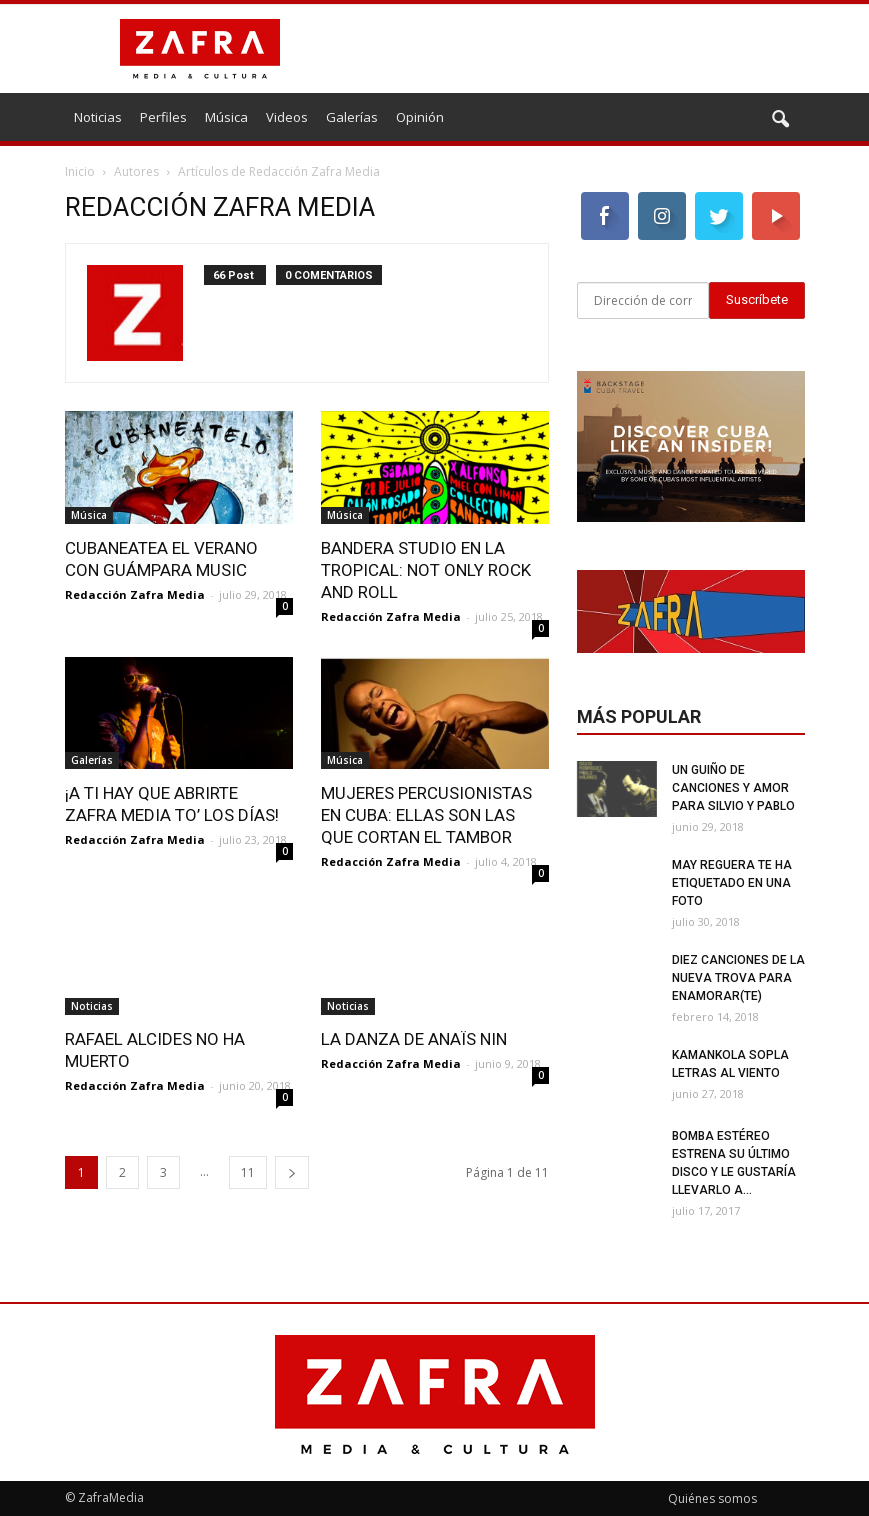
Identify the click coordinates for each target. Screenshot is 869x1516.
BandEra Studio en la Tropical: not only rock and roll (426, 570)
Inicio (80, 171)
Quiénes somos (712, 1498)
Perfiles (163, 117)
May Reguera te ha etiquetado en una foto (732, 883)
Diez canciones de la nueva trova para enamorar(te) (738, 978)
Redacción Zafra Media (135, 594)
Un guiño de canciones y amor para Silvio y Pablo (733, 788)
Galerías (352, 117)
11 (248, 1172)
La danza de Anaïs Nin (414, 1039)
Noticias (98, 117)
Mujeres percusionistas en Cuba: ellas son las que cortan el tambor (426, 815)
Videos (287, 117)
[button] (781, 120)
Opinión (420, 117)
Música (226, 117)
